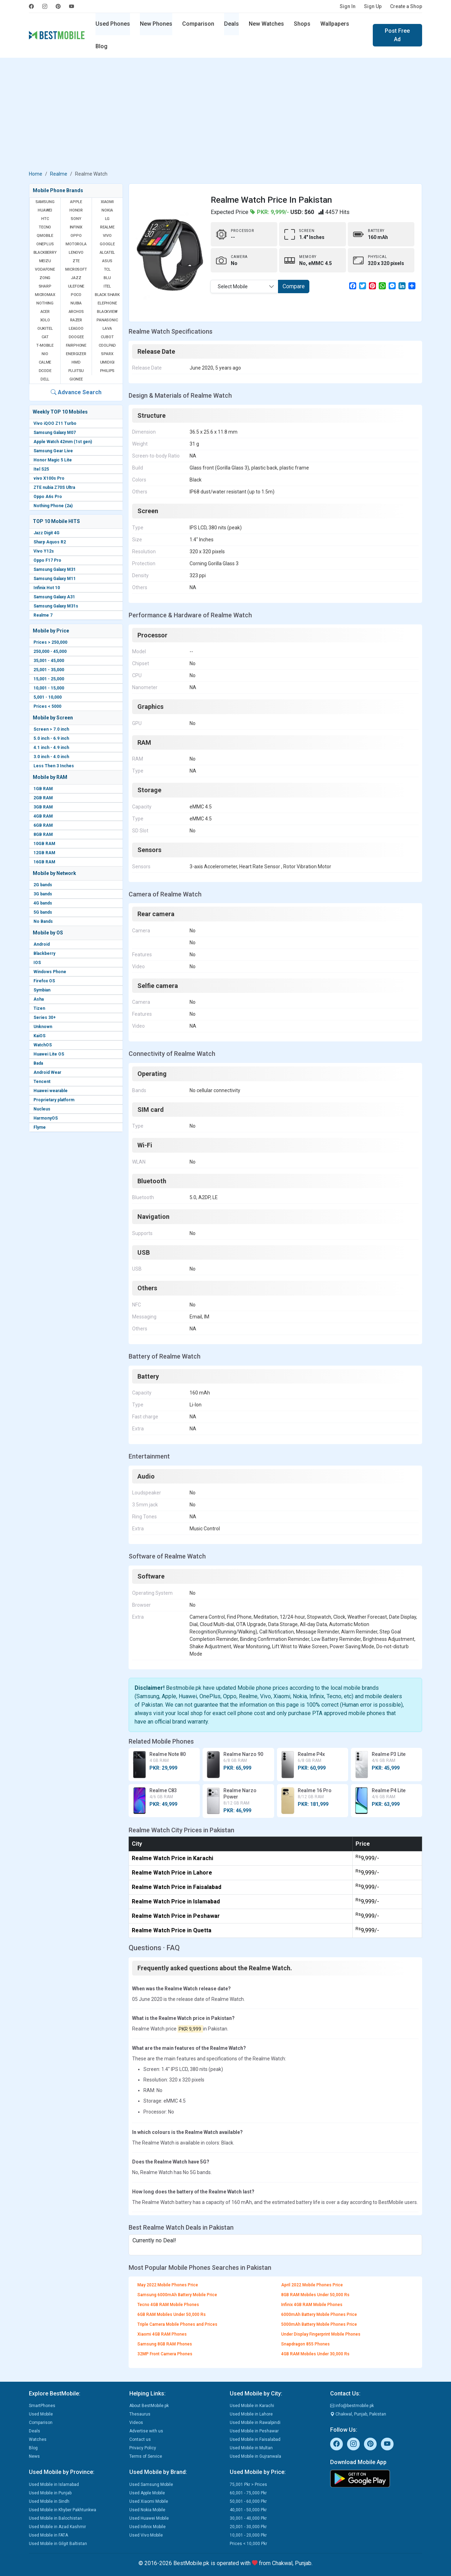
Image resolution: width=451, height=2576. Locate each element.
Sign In (348, 6)
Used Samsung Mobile (151, 2484)
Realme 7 (42, 615)
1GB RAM (43, 788)
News (34, 2456)
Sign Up (373, 6)
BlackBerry (45, 252)
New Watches (266, 23)
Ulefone (76, 286)
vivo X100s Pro (48, 478)
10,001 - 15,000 (48, 688)
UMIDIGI (107, 362)
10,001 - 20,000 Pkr (248, 2535)
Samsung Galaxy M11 (54, 578)
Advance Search (76, 392)
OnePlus (45, 244)
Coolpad (107, 345)
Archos (76, 311)
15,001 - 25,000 (48, 678)
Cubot (107, 337)
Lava (107, 328)
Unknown (42, 1026)
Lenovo (76, 252)
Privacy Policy (142, 2447)
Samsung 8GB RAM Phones (164, 2344)
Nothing (45, 303)
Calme (45, 362)
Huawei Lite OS (48, 1054)
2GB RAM (43, 797)
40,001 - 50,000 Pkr (248, 2509)
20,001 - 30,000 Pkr (248, 2526)
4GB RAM (43, 816)
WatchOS (42, 1045)
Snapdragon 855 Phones (305, 2344)
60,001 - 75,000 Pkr (248, 2492)
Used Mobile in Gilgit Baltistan (58, 2543)
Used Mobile (41, 2414)
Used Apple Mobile (147, 2492)
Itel (107, 286)
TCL (107, 269)
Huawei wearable (50, 1090)
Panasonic (107, 320)
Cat (45, 337)
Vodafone (45, 269)
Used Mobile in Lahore (251, 2414)
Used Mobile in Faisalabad (255, 2439)
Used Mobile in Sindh (49, 2501)
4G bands (42, 903)
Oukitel (45, 328)
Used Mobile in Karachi (252, 2405)
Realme (58, 174)
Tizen (39, 1008)
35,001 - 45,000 (48, 660)
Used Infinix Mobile (147, 2526)
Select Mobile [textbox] (233, 286)
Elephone (107, 303)
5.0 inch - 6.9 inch (51, 738)
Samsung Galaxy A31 (54, 596)
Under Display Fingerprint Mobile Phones (320, 2334)
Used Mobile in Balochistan (55, 2518)
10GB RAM (44, 843)
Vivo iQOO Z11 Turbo (54, 423)
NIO (45, 354)
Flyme (39, 1127)
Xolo (45, 320)
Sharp (45, 286)
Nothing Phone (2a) (53, 505)
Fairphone (76, 345)
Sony (76, 218)
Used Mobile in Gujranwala (255, 2456)
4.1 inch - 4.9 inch (51, 747)
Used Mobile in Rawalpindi (255, 2422)
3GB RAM (43, 807)
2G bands (42, 884)
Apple (76, 202)
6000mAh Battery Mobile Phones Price (319, 2314)
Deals (231, 23)
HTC (45, 218)
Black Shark (107, 294)
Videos (136, 2422)
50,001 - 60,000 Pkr (248, 2501)
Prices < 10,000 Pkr (248, 2543)
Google (107, 244)
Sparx (107, 354)
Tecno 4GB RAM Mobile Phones (168, 2304)
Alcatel (107, 252)
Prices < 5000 (47, 706)
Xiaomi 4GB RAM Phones (162, 2334)
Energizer (76, 354)
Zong (44, 278)
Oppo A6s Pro (47, 496)
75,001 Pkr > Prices (248, 2484)
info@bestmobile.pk (352, 2405)
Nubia (76, 303)
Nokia (107, 210)
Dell (45, 379)
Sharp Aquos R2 (49, 542)
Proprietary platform (53, 1099)
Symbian (41, 990)
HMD (76, 362)
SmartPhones (42, 2405)
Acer (45, 311)
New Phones (156, 23)
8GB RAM (43, 834)
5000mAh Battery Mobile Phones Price (319, 2324)
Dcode (45, 371)
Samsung (45, 202)
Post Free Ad (397, 35)
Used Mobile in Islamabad (54, 2484)
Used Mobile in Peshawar (254, 2431)
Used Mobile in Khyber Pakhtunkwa (62, 2509)
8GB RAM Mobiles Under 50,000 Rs (315, 2294)
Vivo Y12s (43, 551)
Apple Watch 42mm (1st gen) (62, 441)
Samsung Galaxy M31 (54, 569)
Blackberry (44, 953)
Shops (302, 23)
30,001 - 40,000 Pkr (248, 2518)
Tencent (41, 1081)
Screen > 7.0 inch (51, 729)
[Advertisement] (225, 115)
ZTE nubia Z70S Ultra (54, 487)
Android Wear (47, 1072)
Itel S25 (41, 469)
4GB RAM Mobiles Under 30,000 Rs (315, 2353)
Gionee (76, 379)
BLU (107, 278)
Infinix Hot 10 (46, 587)
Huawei (45, 210)
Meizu (45, 261)
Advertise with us (146, 2431)
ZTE (76, 261)
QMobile (45, 235)
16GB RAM (44, 861)
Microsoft (76, 269)
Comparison (198, 23)
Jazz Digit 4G (46, 532)
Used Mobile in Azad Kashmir (57, 2526)
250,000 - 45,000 (50, 651)
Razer (76, 320)
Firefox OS (44, 980)
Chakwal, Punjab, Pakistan (358, 2414)
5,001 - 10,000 (47, 697)
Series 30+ (44, 1017)
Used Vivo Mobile (146, 2535)
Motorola (76, 244)
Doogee (76, 337)
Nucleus (41, 1109)
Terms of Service (145, 2456)
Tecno (45, 227)
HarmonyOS (45, 1118)
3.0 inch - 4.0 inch (51, 756)
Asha (38, 999)
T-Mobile (44, 345)
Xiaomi (107, 202)
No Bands (43, 921)
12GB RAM (44, 852)
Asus (107, 261)
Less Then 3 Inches (53, 765)
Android (41, 944)
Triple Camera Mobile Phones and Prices (177, 2324)
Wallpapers (334, 23)
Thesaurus (139, 2414)
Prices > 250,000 (50, 642)
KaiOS (39, 1035)
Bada (38, 1063)
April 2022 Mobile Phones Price (312, 2284)
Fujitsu (76, 371)
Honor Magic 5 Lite (52, 460)
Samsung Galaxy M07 (54, 432)
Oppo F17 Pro (47, 560)
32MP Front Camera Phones (164, 2353)
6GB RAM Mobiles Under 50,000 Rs (171, 2314)
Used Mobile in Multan (251, 2447)
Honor (76, 210)
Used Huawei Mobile (149, 2518)
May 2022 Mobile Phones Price (167, 2284)
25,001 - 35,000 (48, 669)
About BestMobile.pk (149, 2405)
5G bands (42, 912)
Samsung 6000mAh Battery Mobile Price (177, 2294)
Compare (294, 286)
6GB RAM (43, 825)
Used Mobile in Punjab (50, 2492)
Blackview (107, 311)
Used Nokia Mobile (147, 2509)
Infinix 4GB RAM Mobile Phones (311, 2304)
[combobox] (244, 286)
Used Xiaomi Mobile (148, 2501)
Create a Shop (406, 6)
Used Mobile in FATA (48, 2535)
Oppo (75, 235)
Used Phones (112, 23)
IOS (37, 962)
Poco (76, 294)
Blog (101, 46)
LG (107, 218)
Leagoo (76, 328)
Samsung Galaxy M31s (55, 606)
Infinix (76, 227)
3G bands (42, 894)
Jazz (76, 278)
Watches (38, 2439)
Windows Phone (49, 971)
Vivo (107, 235)
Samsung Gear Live (53, 450)
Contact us (140, 2439)
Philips (107, 371)
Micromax (45, 294)
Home (35, 174)
